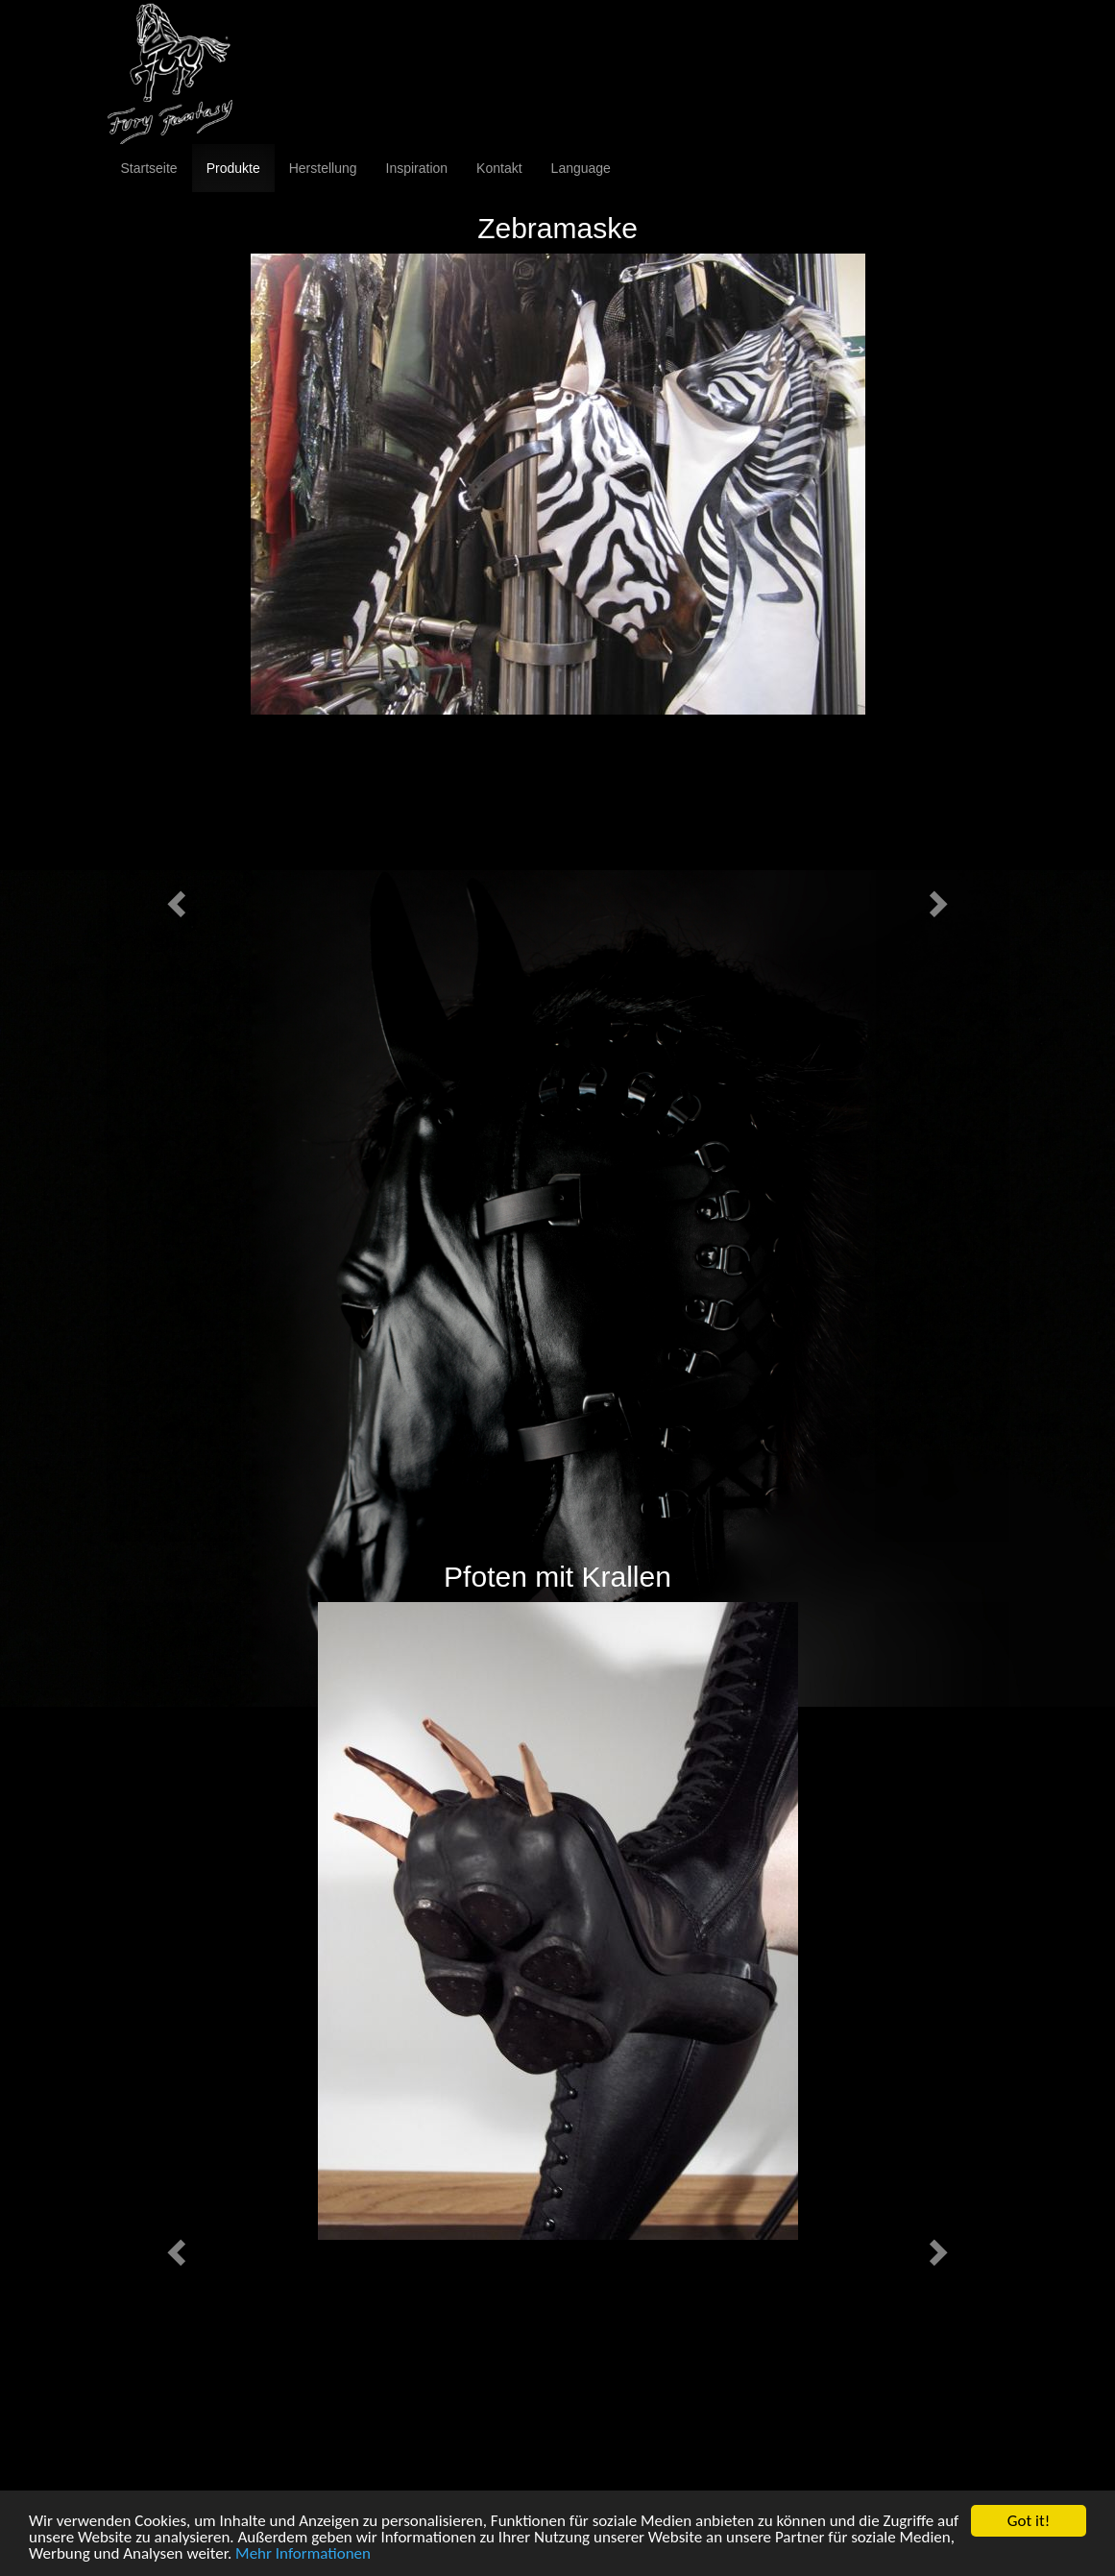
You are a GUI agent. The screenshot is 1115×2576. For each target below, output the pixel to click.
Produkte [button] (233, 168)
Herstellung (323, 168)
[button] (174, 898)
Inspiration (417, 168)
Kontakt (498, 168)
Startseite (149, 168)
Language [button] (581, 168)
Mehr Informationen (303, 2558)
